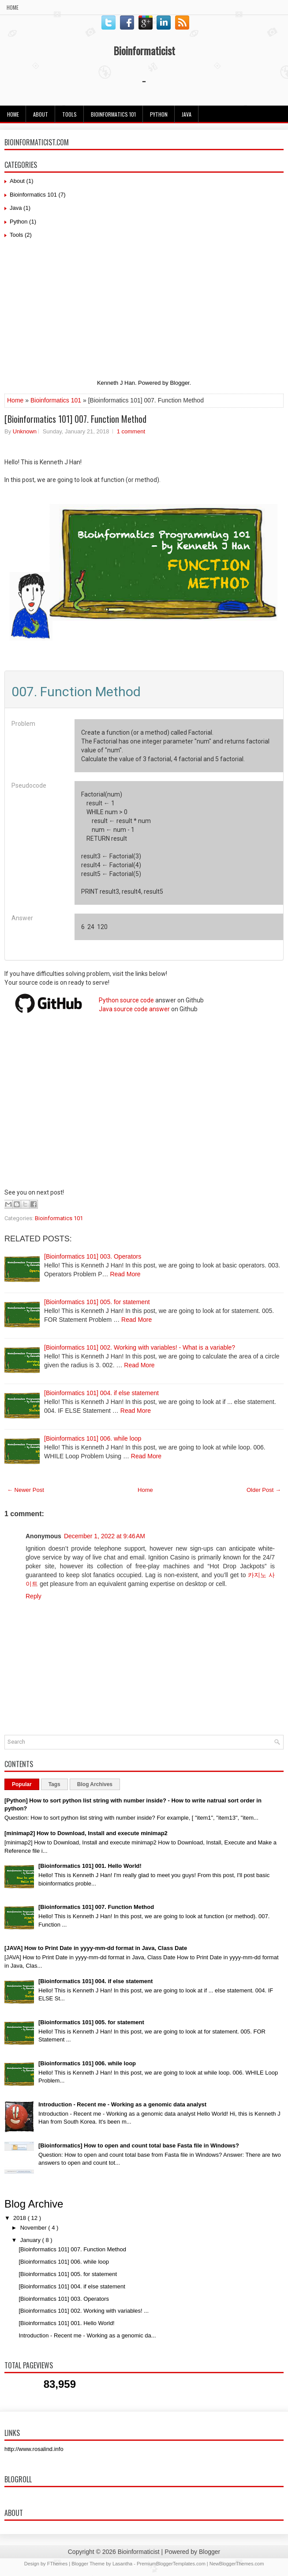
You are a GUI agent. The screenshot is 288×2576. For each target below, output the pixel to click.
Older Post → (264, 1490)
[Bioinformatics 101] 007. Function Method (75, 418)
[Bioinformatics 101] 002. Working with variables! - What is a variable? (139, 1347)
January (31, 2240)
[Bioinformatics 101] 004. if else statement (101, 1392)
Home (13, 7)
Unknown (25, 431)
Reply (33, 1596)
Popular (22, 1784)
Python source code (126, 1000)
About (40, 114)
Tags (54, 1784)
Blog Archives (94, 1784)
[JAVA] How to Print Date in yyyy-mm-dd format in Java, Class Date (95, 1948)
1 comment (131, 431)
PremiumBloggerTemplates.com (171, 2563)
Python (159, 114)
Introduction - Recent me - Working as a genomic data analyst (122, 2104)
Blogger (179, 382)
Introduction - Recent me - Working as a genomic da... (87, 2335)
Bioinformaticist (144, 50)
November (34, 2227)
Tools (69, 114)
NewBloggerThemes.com (236, 2563)
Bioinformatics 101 (113, 114)
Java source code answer (134, 1009)
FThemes (57, 2563)
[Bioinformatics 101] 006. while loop (92, 1438)
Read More (125, 1274)
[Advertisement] (144, 310)
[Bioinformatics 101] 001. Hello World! (90, 1866)
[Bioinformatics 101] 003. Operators (92, 1256)
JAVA (186, 114)
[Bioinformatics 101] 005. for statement (97, 1301)
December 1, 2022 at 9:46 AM (104, 1536)
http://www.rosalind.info (34, 2449)
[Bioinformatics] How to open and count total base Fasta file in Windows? (138, 2145)
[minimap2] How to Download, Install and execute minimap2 (86, 1833)
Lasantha (122, 2563)
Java (16, 208)
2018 (20, 2218)
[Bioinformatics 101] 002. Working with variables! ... (84, 2310)
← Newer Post (25, 1490)
